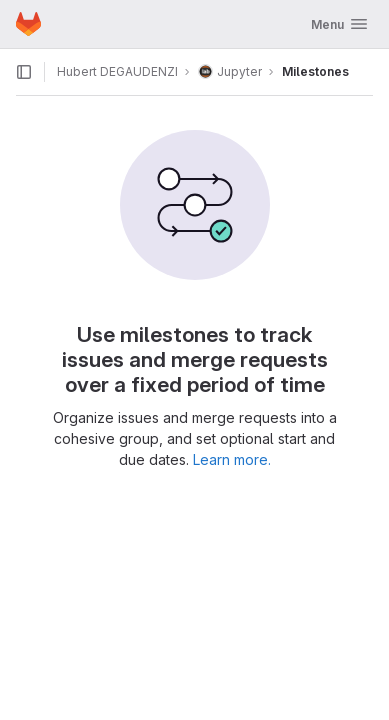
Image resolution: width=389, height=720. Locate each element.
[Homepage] (28, 24)
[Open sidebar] (24, 72)
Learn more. (232, 459)
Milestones (315, 71)
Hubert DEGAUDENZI (117, 71)
